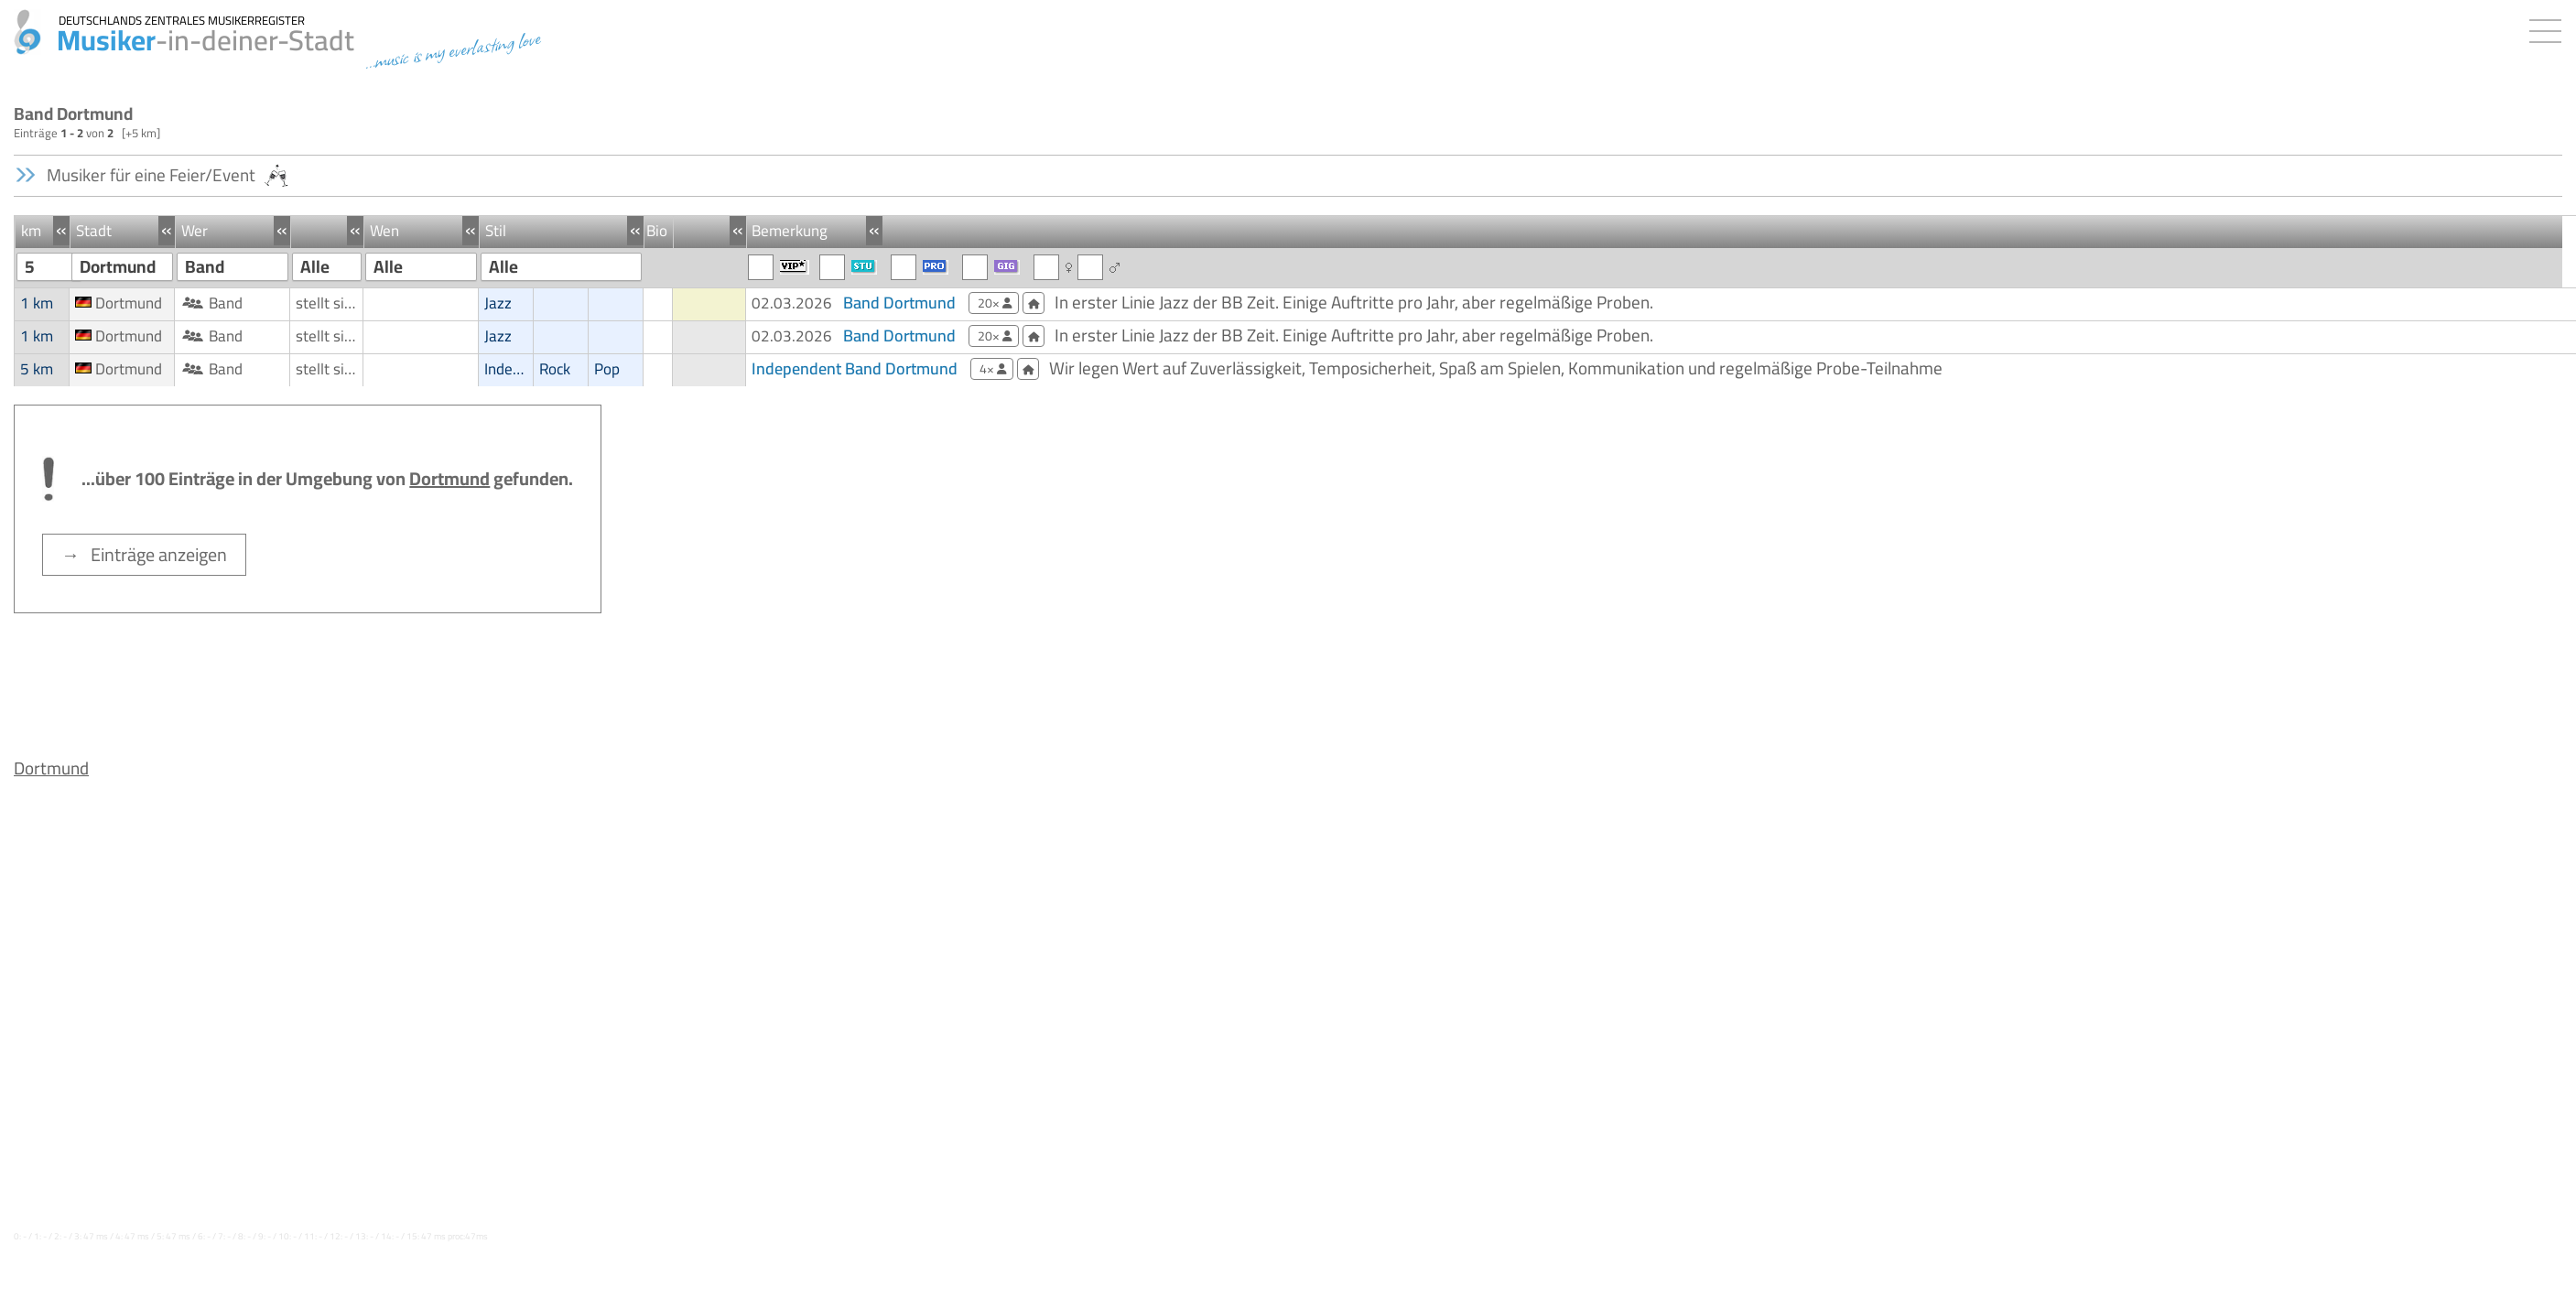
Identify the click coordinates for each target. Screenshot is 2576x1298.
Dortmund (51, 768)
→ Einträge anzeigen (144, 554)
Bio (656, 230)
